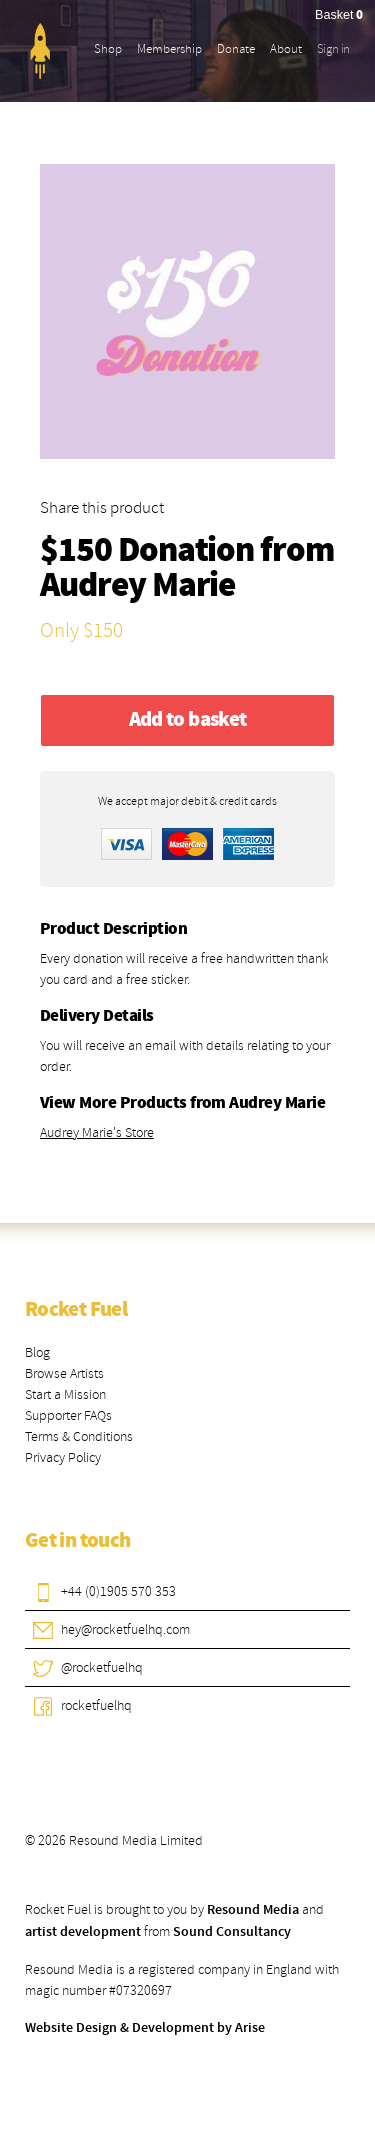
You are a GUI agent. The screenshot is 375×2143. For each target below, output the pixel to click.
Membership (169, 49)
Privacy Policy (63, 1457)
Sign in (333, 49)
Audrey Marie (137, 586)
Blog (37, 1352)
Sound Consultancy (232, 1932)
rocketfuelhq (96, 1705)
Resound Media (253, 1910)
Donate (236, 49)
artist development (83, 1932)
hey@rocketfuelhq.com (125, 1629)
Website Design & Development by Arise (145, 2028)
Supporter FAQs (68, 1415)
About (286, 49)
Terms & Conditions (79, 1436)
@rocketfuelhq (102, 1667)
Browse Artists (64, 1373)
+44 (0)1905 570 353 (118, 1591)
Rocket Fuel (76, 1310)
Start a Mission (65, 1394)
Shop (108, 49)
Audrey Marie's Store (97, 1132)
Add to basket (188, 720)
